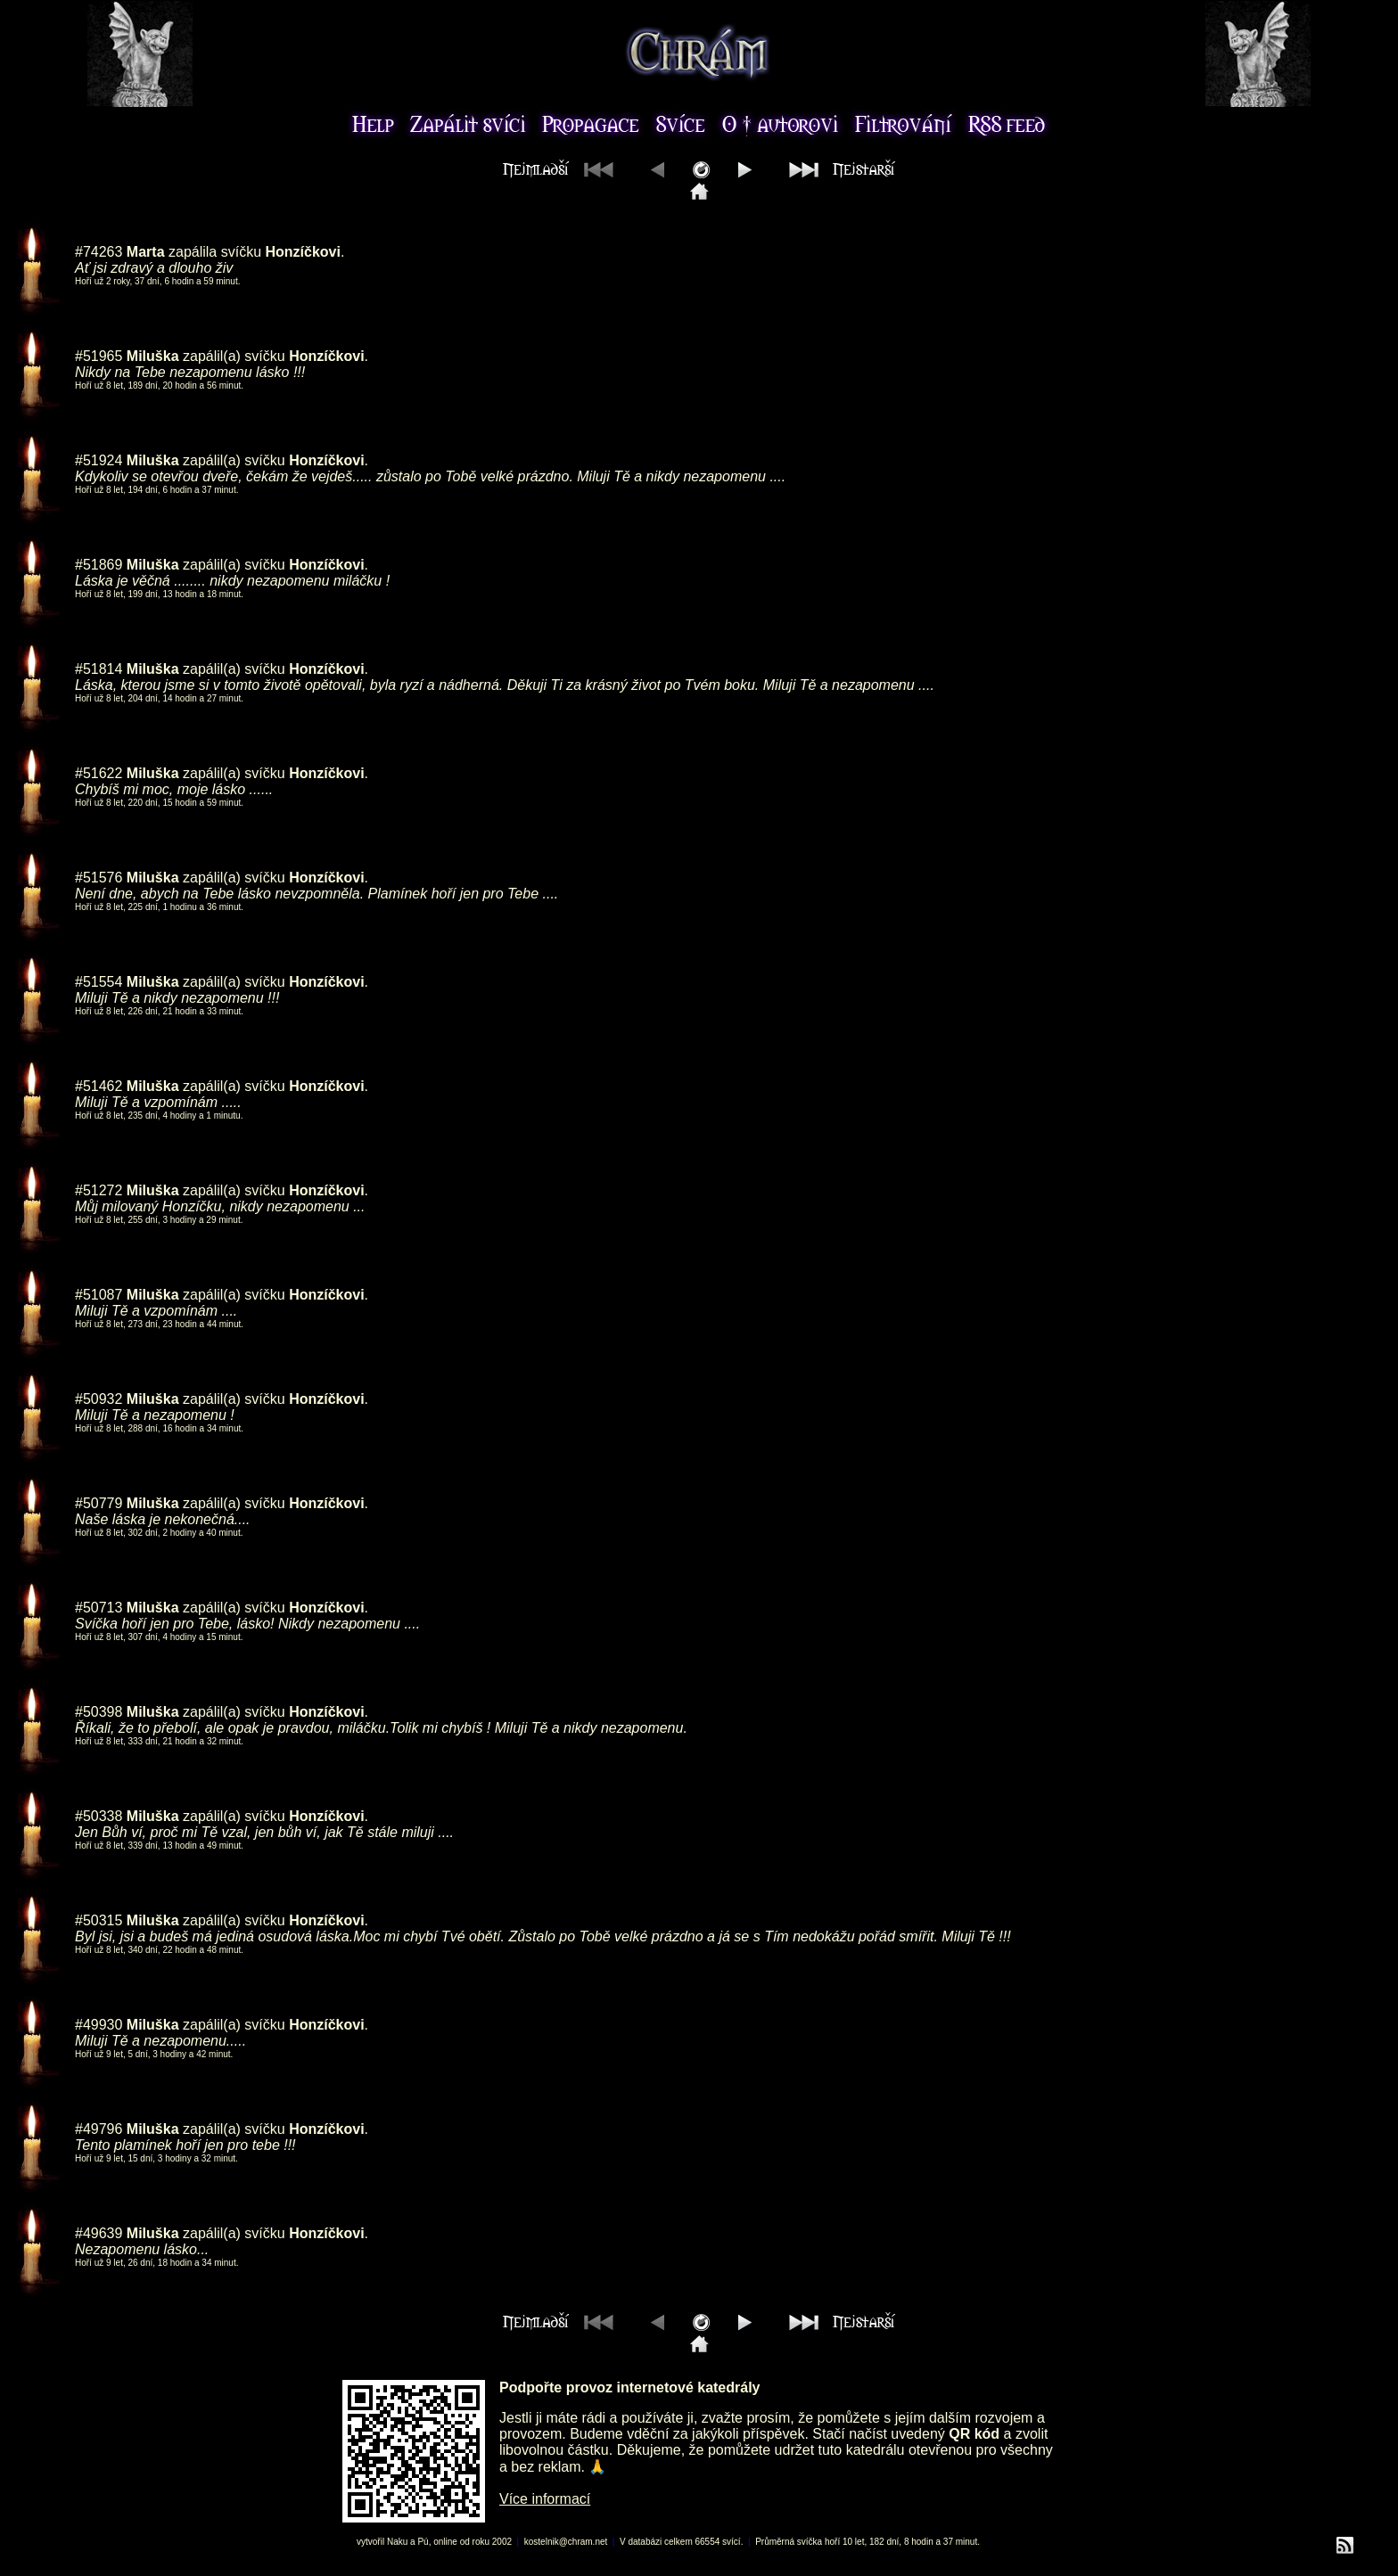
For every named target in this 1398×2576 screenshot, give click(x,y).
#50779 (98, 1503)
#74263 (98, 251)
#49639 (98, 2233)
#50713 (98, 1607)
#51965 (98, 356)
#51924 (98, 460)
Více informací (544, 2498)
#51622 (98, 773)
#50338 (98, 1816)
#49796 (98, 2129)
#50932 (98, 1399)
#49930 (98, 2024)
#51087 (98, 1294)
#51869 (98, 564)
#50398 (98, 1711)
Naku (397, 2542)
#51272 (98, 1190)
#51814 (98, 669)
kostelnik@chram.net (566, 2542)
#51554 (98, 981)
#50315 (98, 1920)
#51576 (98, 877)
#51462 (98, 1086)
